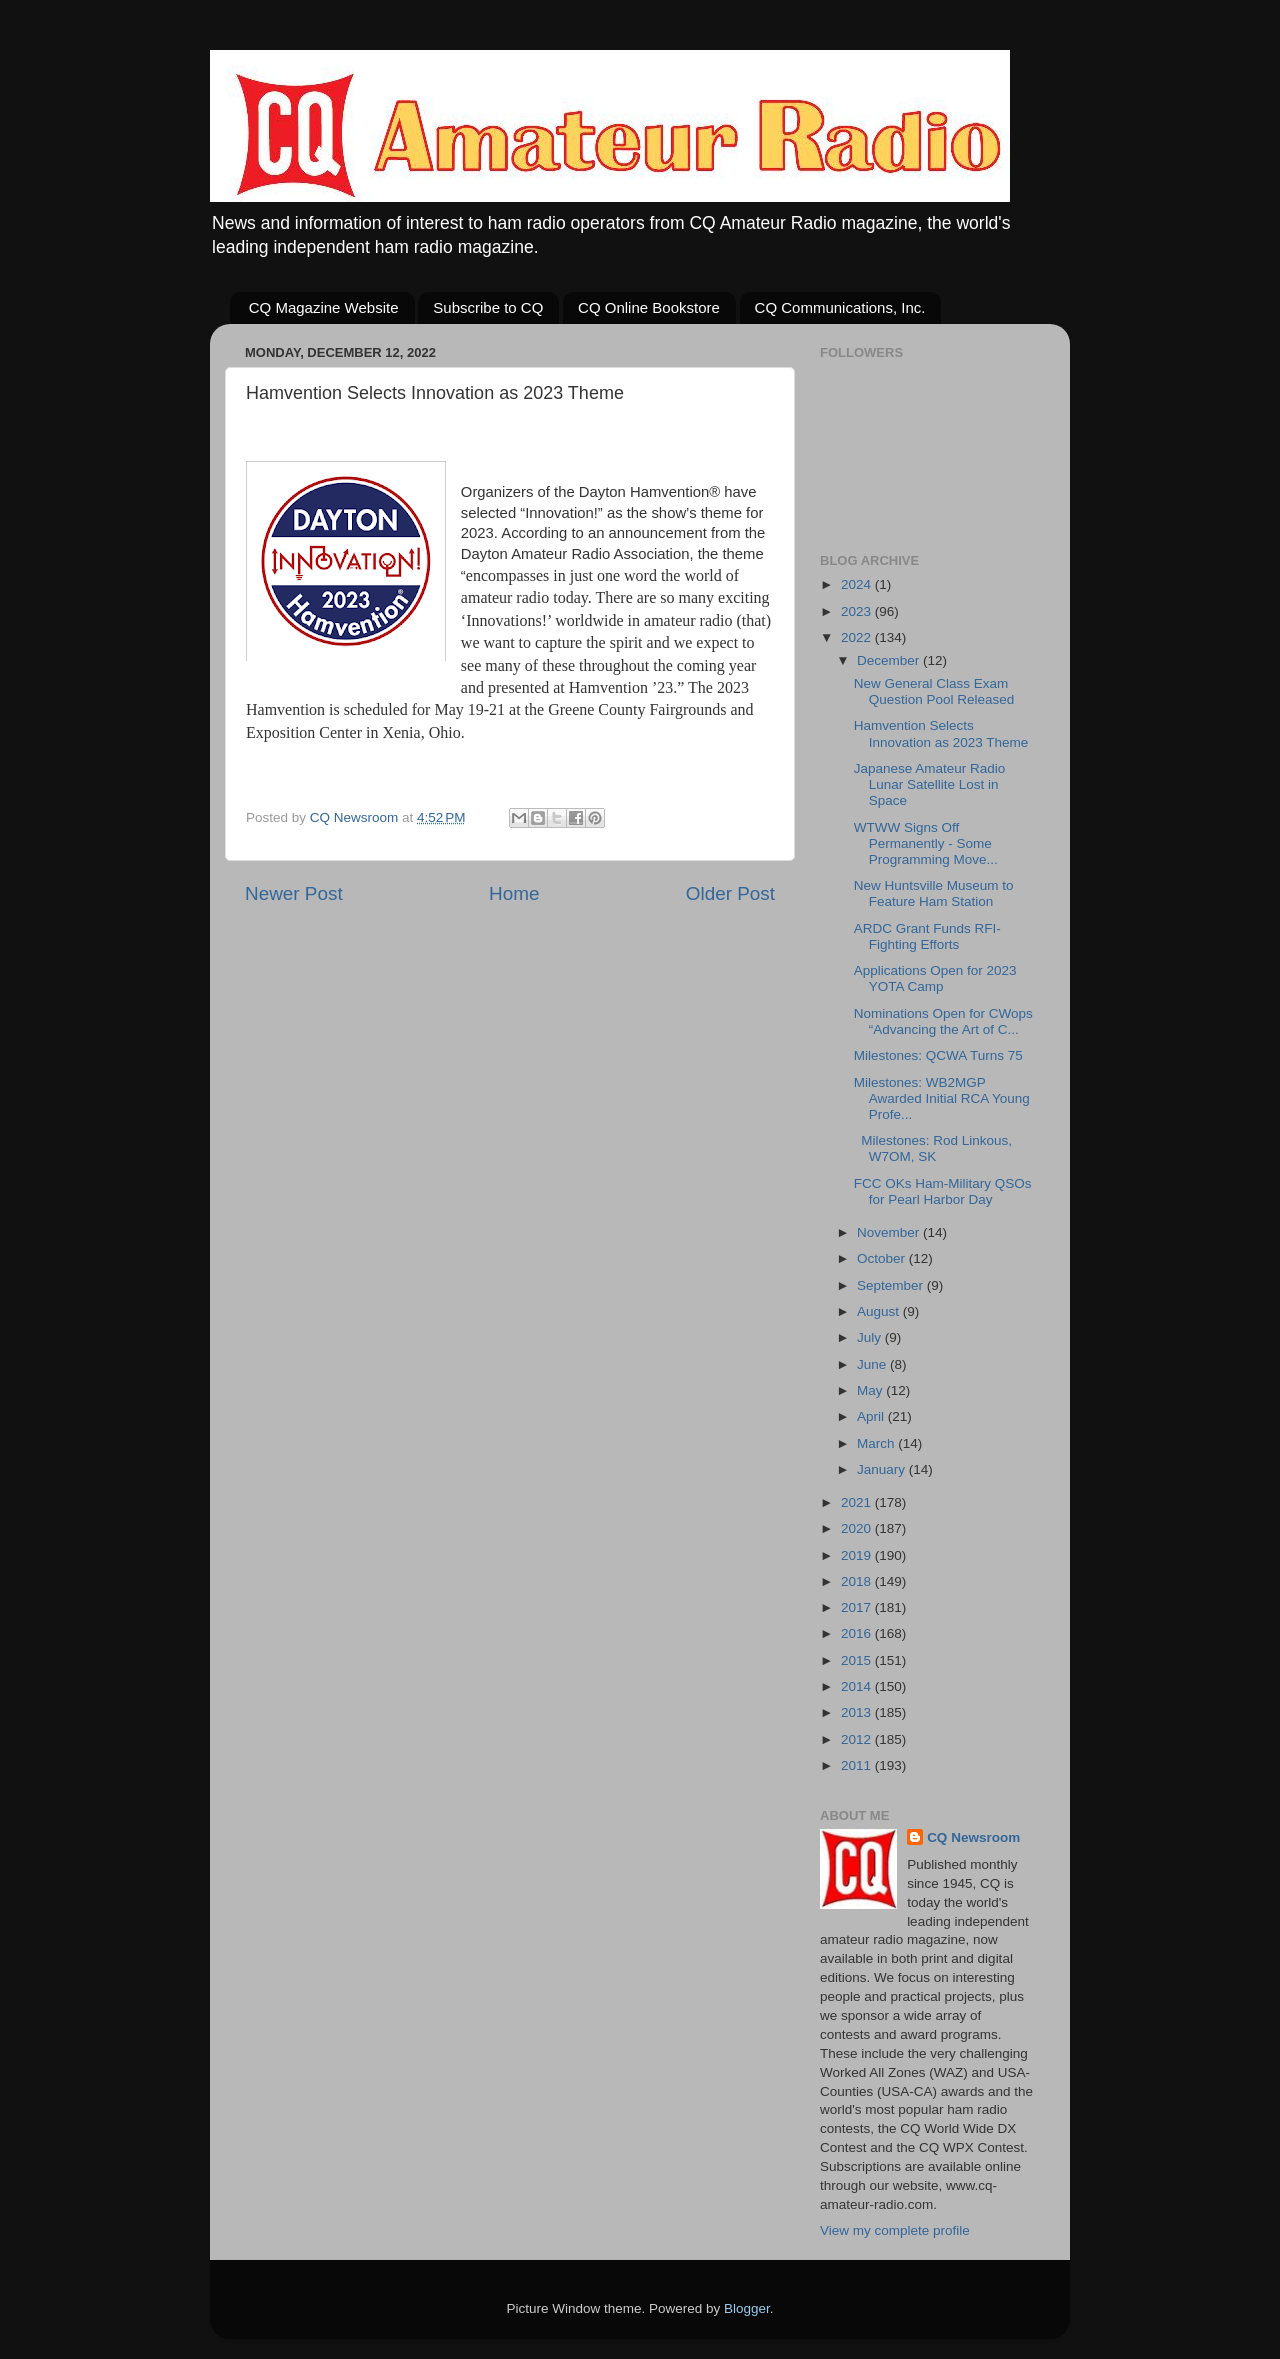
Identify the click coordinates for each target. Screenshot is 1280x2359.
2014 (858, 1686)
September (892, 1285)
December (890, 660)
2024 (858, 584)
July (871, 1337)
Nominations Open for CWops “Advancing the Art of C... (943, 1021)
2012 (858, 1739)
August (880, 1311)
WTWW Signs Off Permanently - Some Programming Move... (926, 843)
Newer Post (294, 893)
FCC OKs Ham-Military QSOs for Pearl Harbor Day (943, 1191)
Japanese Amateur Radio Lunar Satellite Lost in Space (930, 784)
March (877, 1443)
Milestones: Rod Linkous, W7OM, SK (933, 1148)
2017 (858, 1607)
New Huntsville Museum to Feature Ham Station (934, 893)
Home (514, 893)
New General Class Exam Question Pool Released (934, 691)
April (872, 1416)
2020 (858, 1528)
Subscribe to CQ (488, 307)
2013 (858, 1712)
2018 (858, 1581)
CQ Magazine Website (324, 307)
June (873, 1364)
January (883, 1469)
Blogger (747, 2308)
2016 (858, 1633)
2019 (858, 1555)
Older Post (730, 893)
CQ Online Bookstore (649, 307)
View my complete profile (895, 2230)
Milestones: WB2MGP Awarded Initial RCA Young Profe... (942, 1098)
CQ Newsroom (973, 1837)
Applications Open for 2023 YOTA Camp (935, 978)
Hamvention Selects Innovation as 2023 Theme (941, 733)
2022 (858, 637)
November (890, 1232)
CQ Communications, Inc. (840, 307)
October (883, 1258)
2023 (858, 611)
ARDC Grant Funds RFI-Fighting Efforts (927, 936)
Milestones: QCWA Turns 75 (938, 1055)
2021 (858, 1502)
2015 (858, 1660)
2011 (858, 1765)
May (871, 1390)
